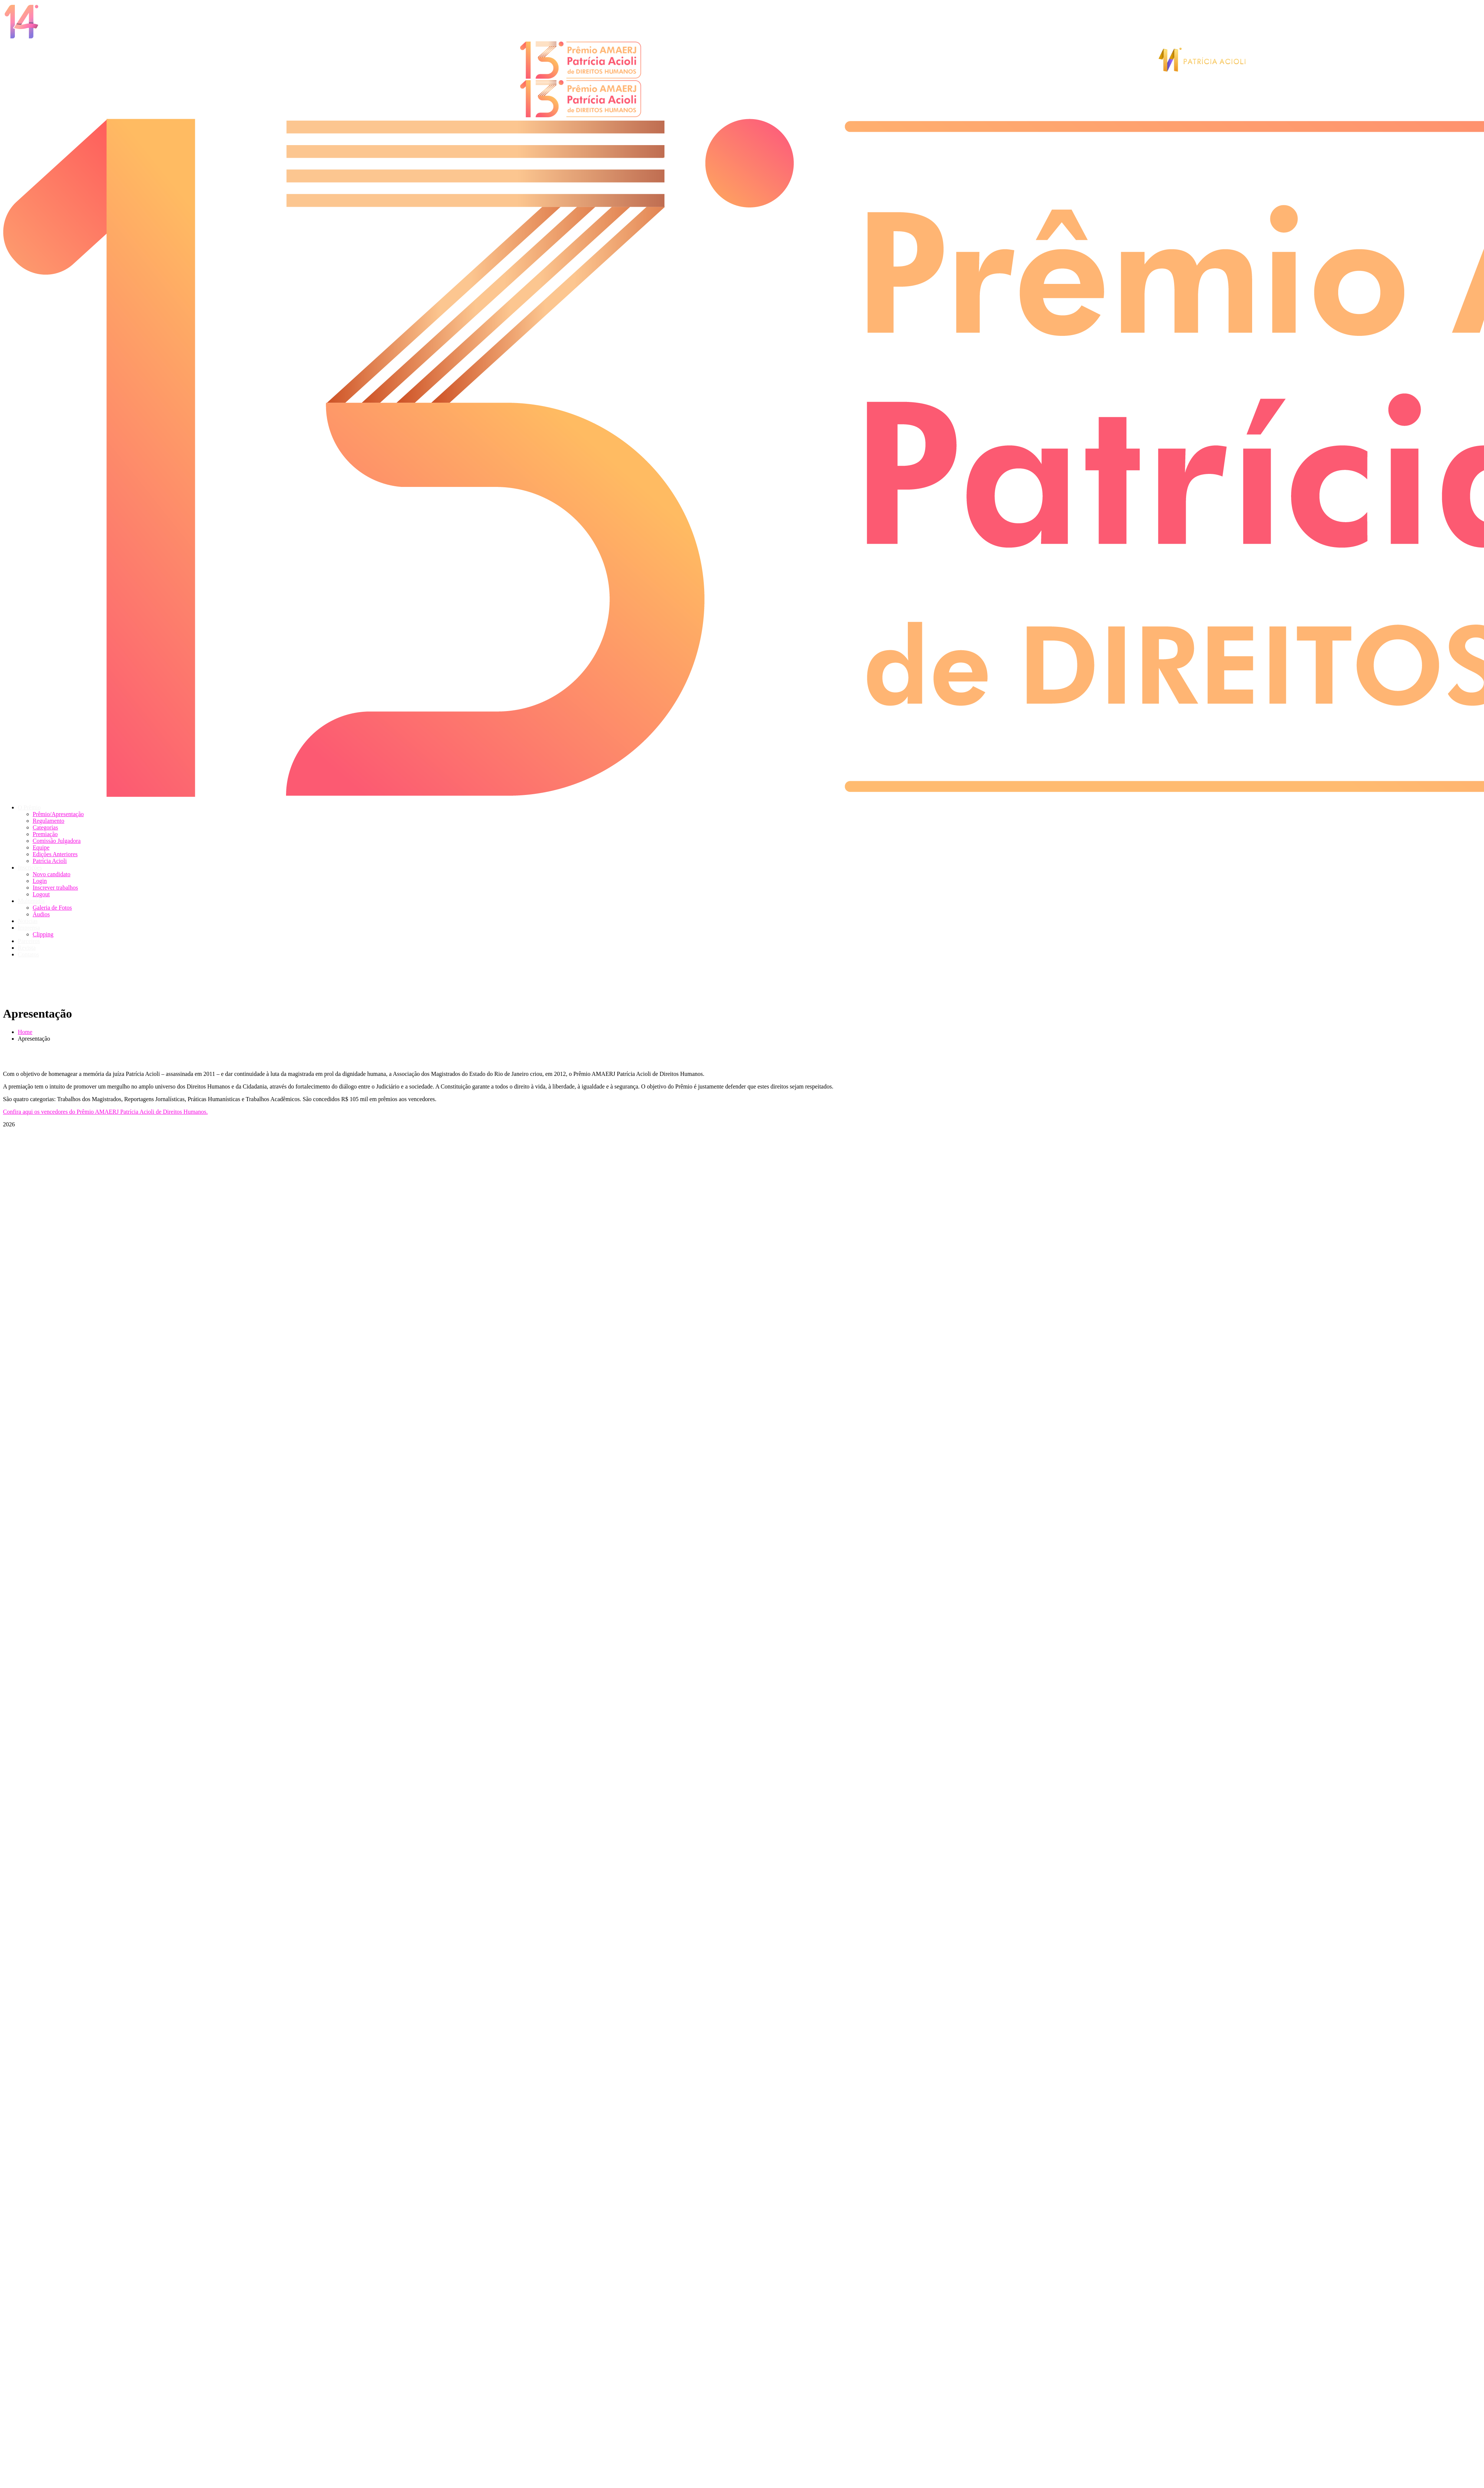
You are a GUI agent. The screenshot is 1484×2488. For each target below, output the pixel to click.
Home (25, 1032)
